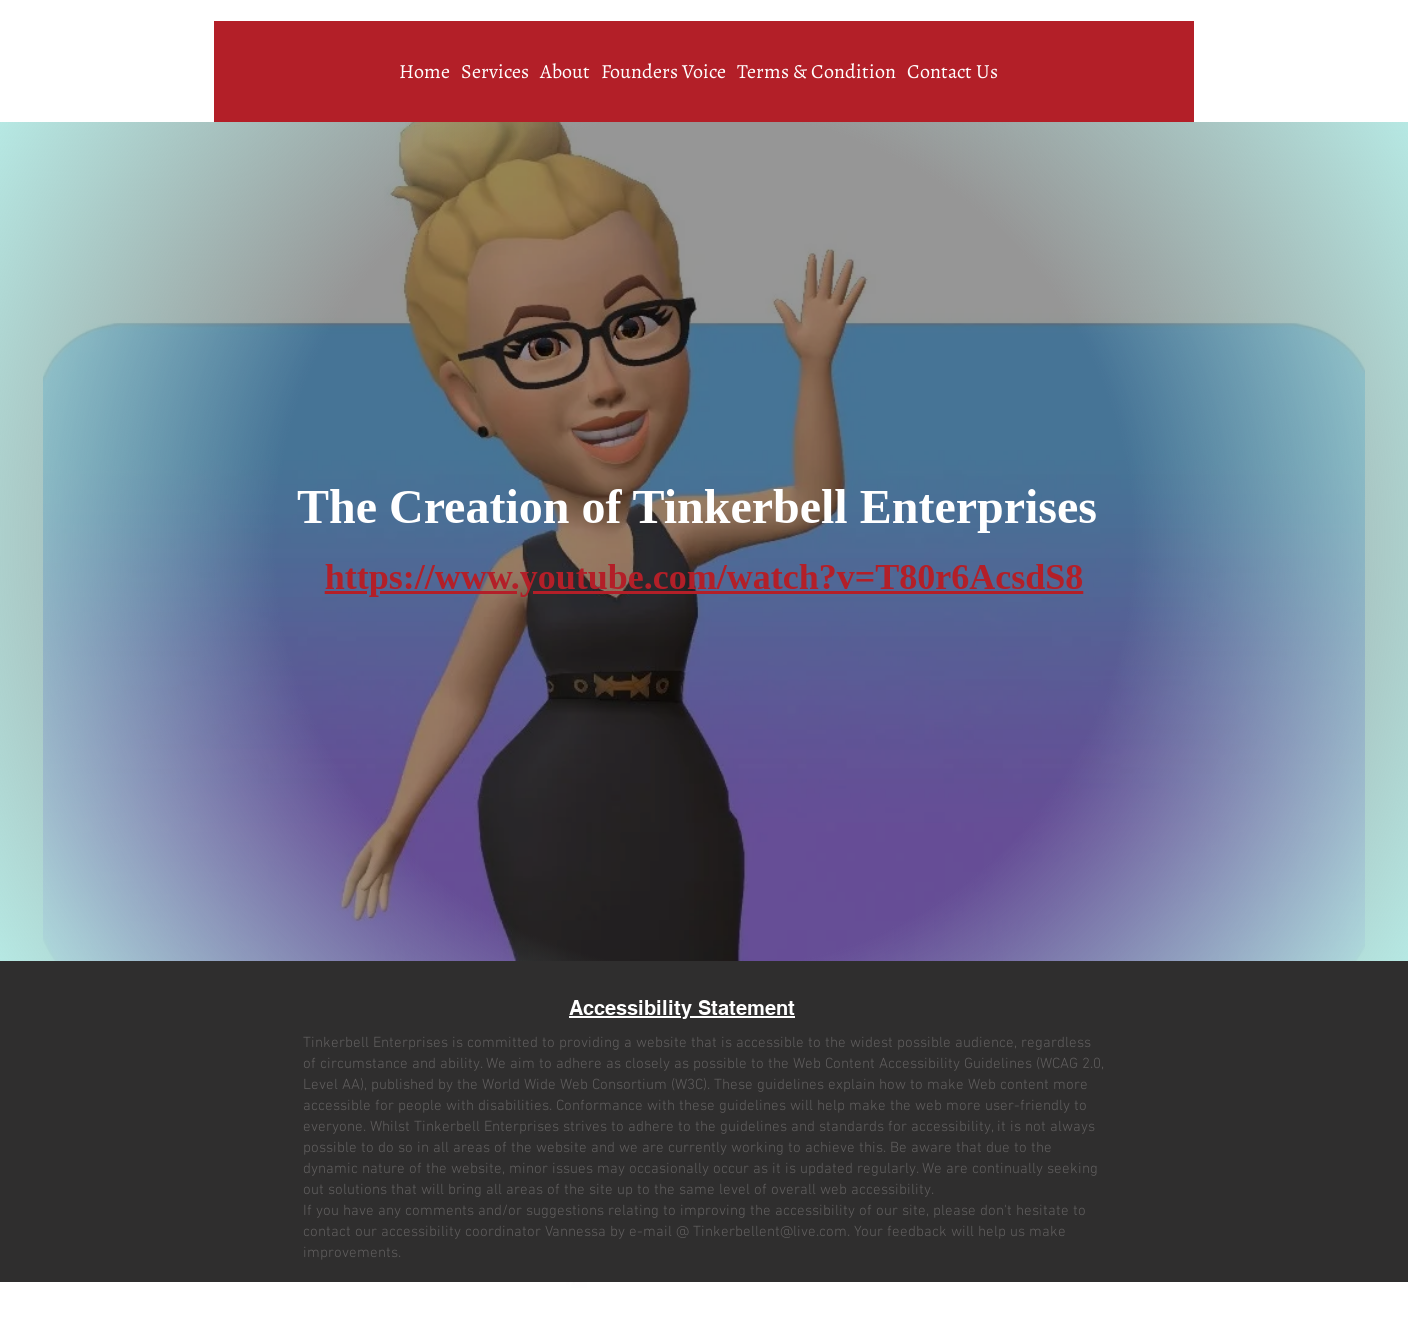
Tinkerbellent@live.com (770, 1232)
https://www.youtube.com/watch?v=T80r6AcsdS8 (704, 577)
